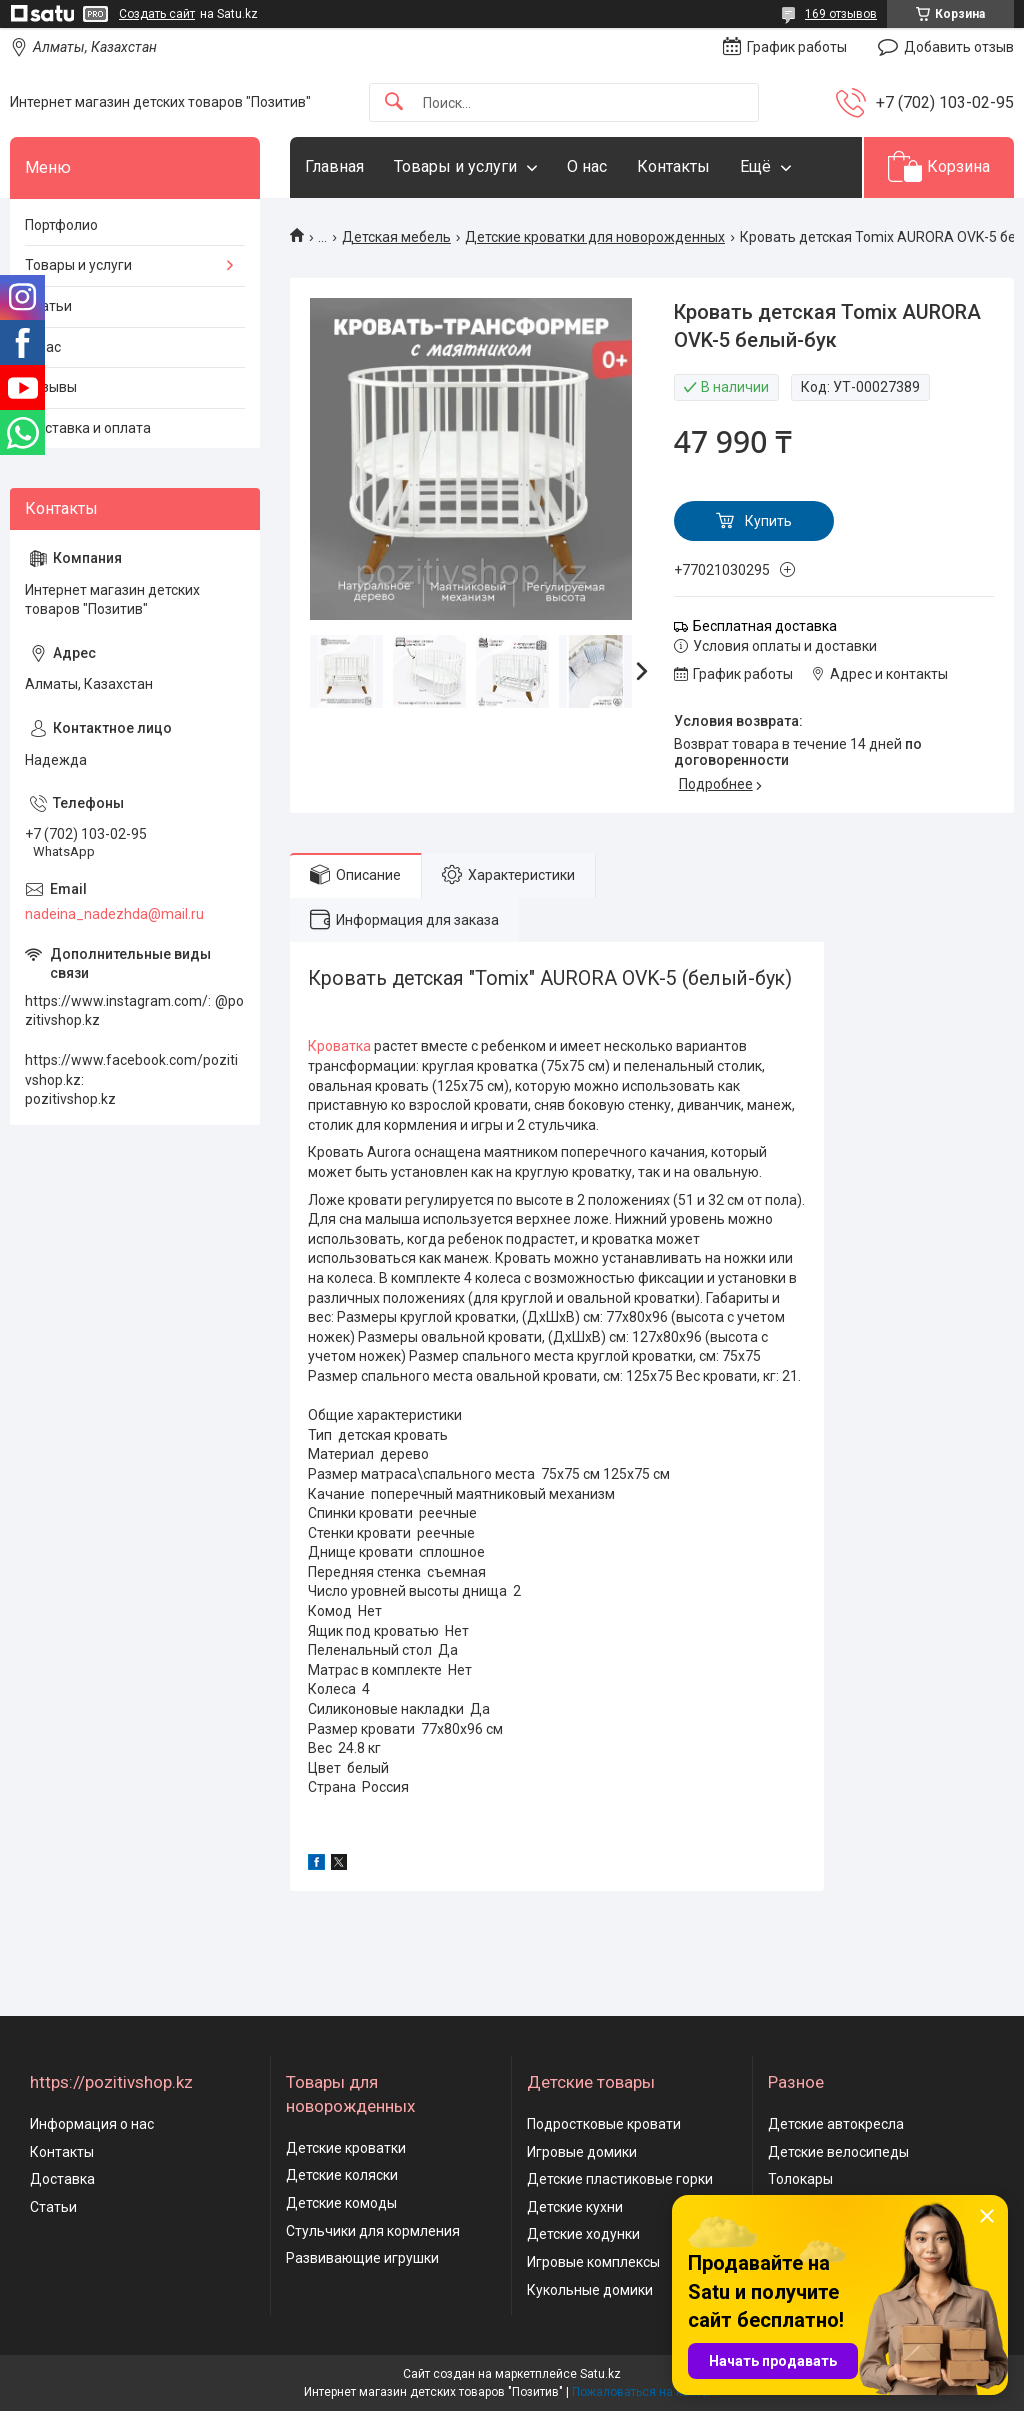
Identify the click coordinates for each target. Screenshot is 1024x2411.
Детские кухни (575, 2207)
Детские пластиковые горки (620, 2179)
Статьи (48, 306)
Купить (768, 521)
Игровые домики (582, 2152)
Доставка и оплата (88, 428)
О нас (587, 166)
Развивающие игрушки (362, 2258)
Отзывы (51, 387)
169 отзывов (841, 14)
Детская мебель (396, 237)
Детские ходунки (583, 2234)
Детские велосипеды (838, 2152)
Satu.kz (600, 2374)
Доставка (62, 2179)
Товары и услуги (455, 166)
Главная (334, 166)
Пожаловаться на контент (646, 2392)
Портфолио (61, 225)
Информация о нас (92, 2124)
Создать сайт (157, 14)
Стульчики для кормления (373, 2231)
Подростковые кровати (604, 2124)
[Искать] (394, 102)
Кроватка (339, 1046)
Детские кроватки (346, 2148)
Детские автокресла (836, 2124)
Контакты (673, 166)
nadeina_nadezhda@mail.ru (114, 914)
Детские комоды (341, 2203)
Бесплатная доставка (765, 626)
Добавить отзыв (959, 47)
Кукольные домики (590, 2290)
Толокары (800, 2179)
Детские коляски (342, 2175)
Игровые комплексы (593, 2262)
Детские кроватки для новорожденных (595, 237)
